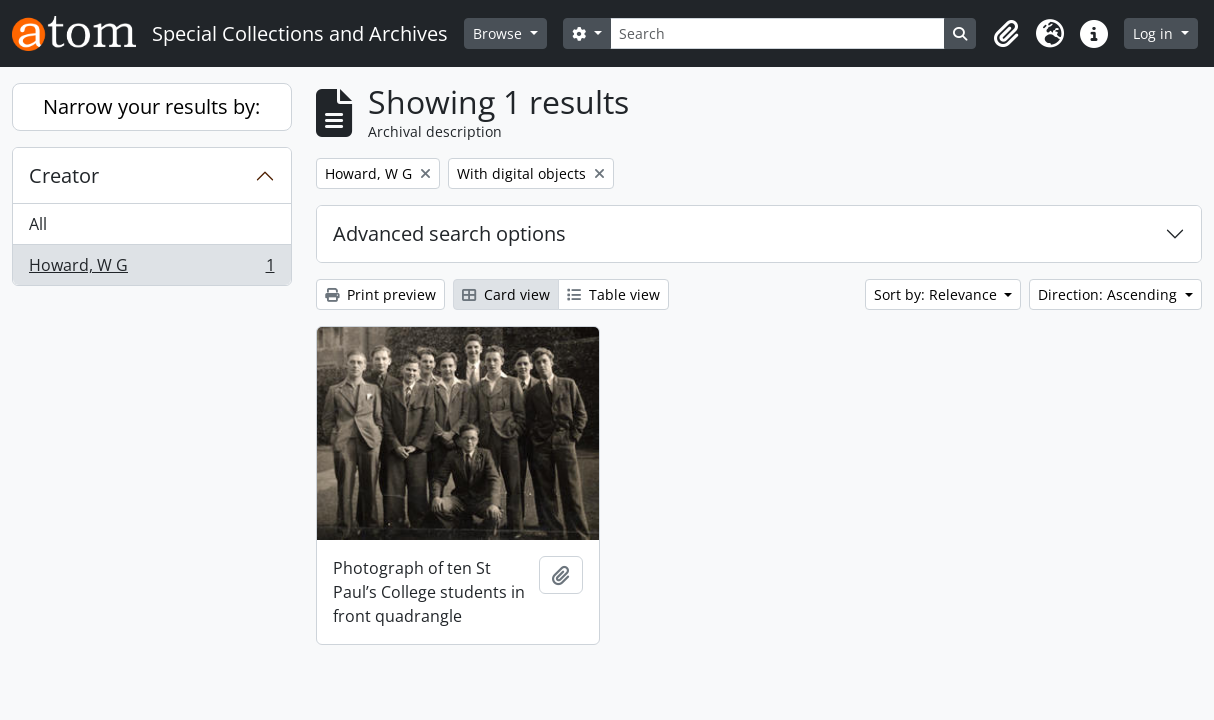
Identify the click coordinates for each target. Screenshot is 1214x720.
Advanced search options (449, 233)
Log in (1155, 33)
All (38, 224)
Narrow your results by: (151, 106)
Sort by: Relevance (937, 294)
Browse (499, 33)
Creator (64, 175)
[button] (1006, 34)
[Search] (778, 33)
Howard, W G (151, 269)
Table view (613, 294)
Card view (506, 294)
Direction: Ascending (1109, 294)
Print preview (380, 294)
